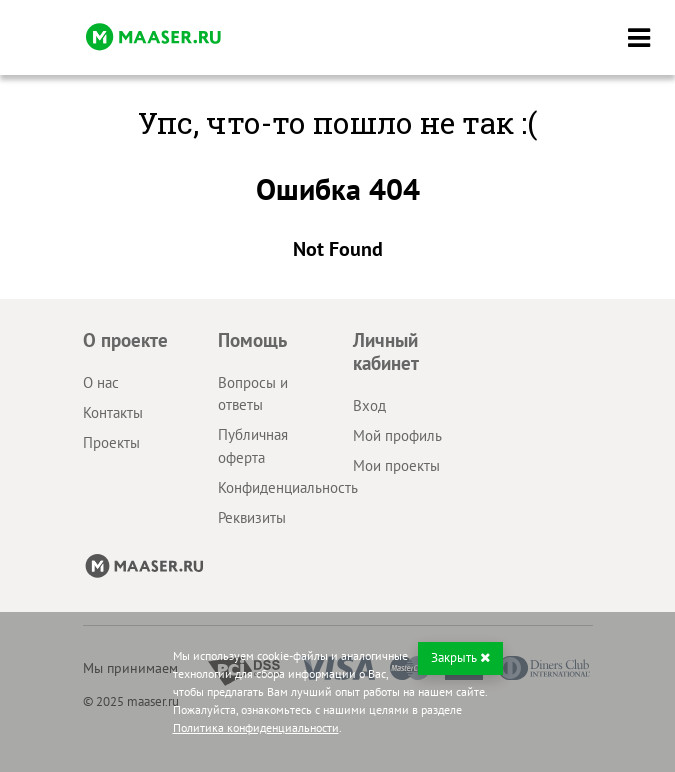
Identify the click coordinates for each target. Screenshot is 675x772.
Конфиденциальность (288, 487)
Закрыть (460, 657)
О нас (101, 382)
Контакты (113, 412)
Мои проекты (396, 465)
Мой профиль (397, 435)
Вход (369, 405)
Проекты (111, 442)
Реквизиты (252, 517)
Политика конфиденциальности (256, 727)
